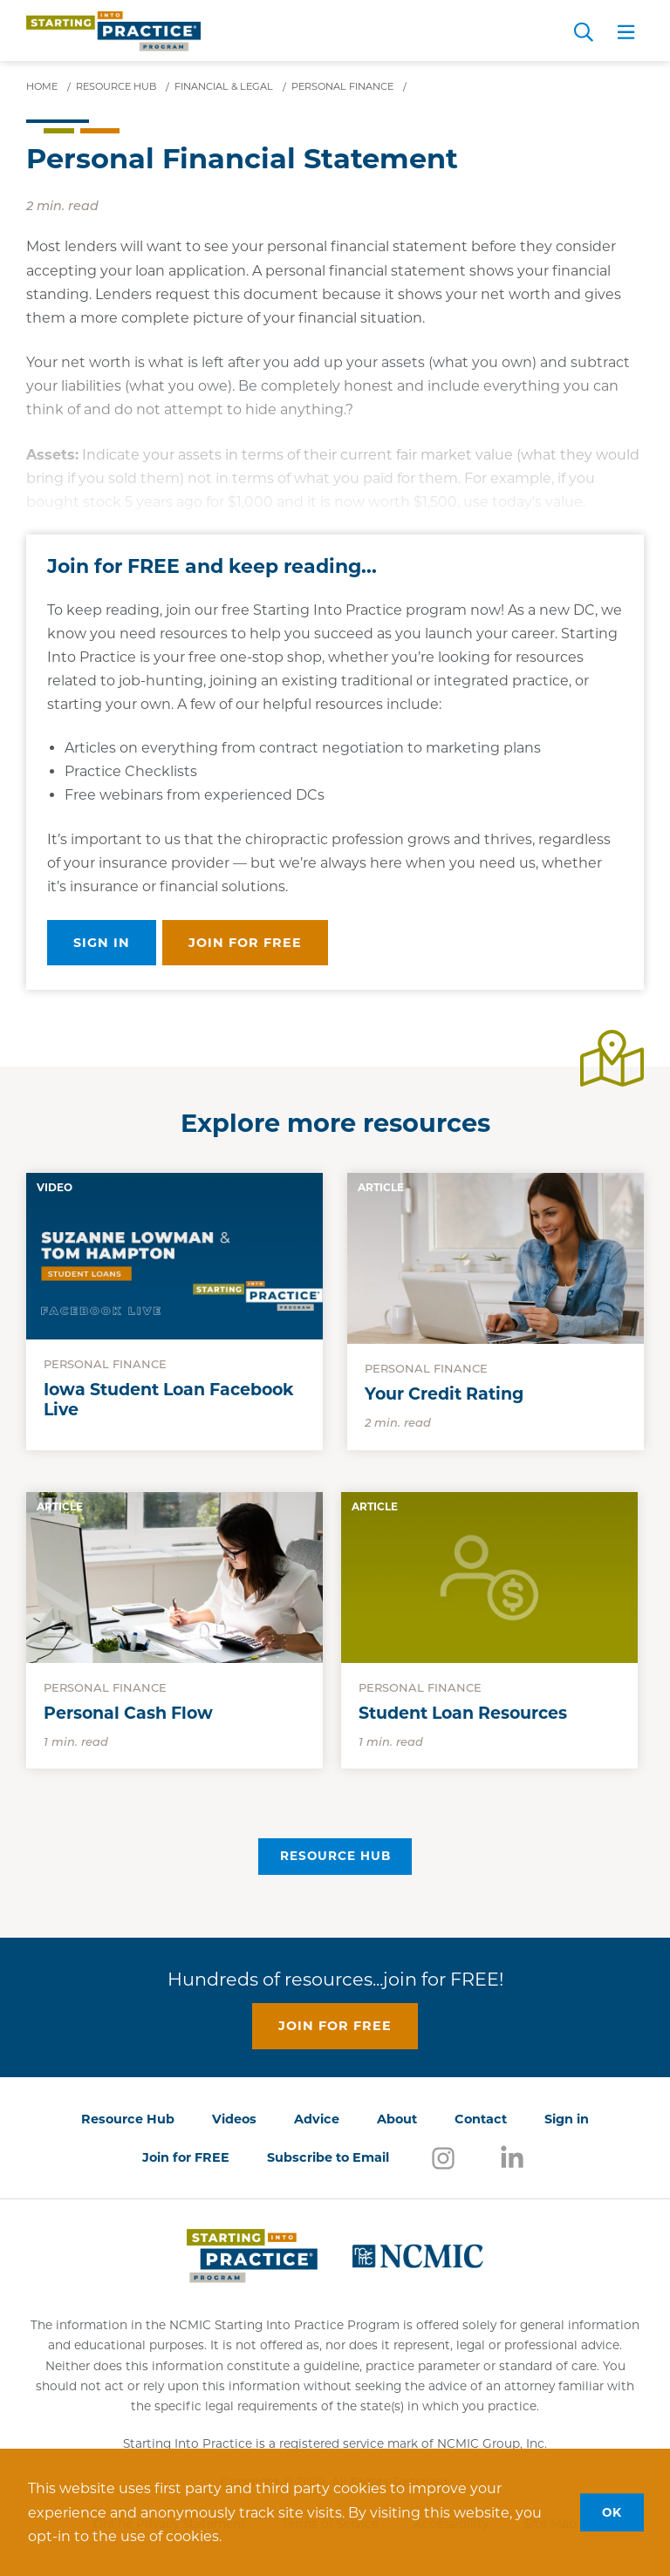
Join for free (245, 943)
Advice (316, 2119)
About (397, 2119)
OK (612, 2511)
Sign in (101, 943)
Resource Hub (335, 1856)
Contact (481, 2119)
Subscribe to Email (328, 2157)
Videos (234, 2119)
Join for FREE (185, 2157)
